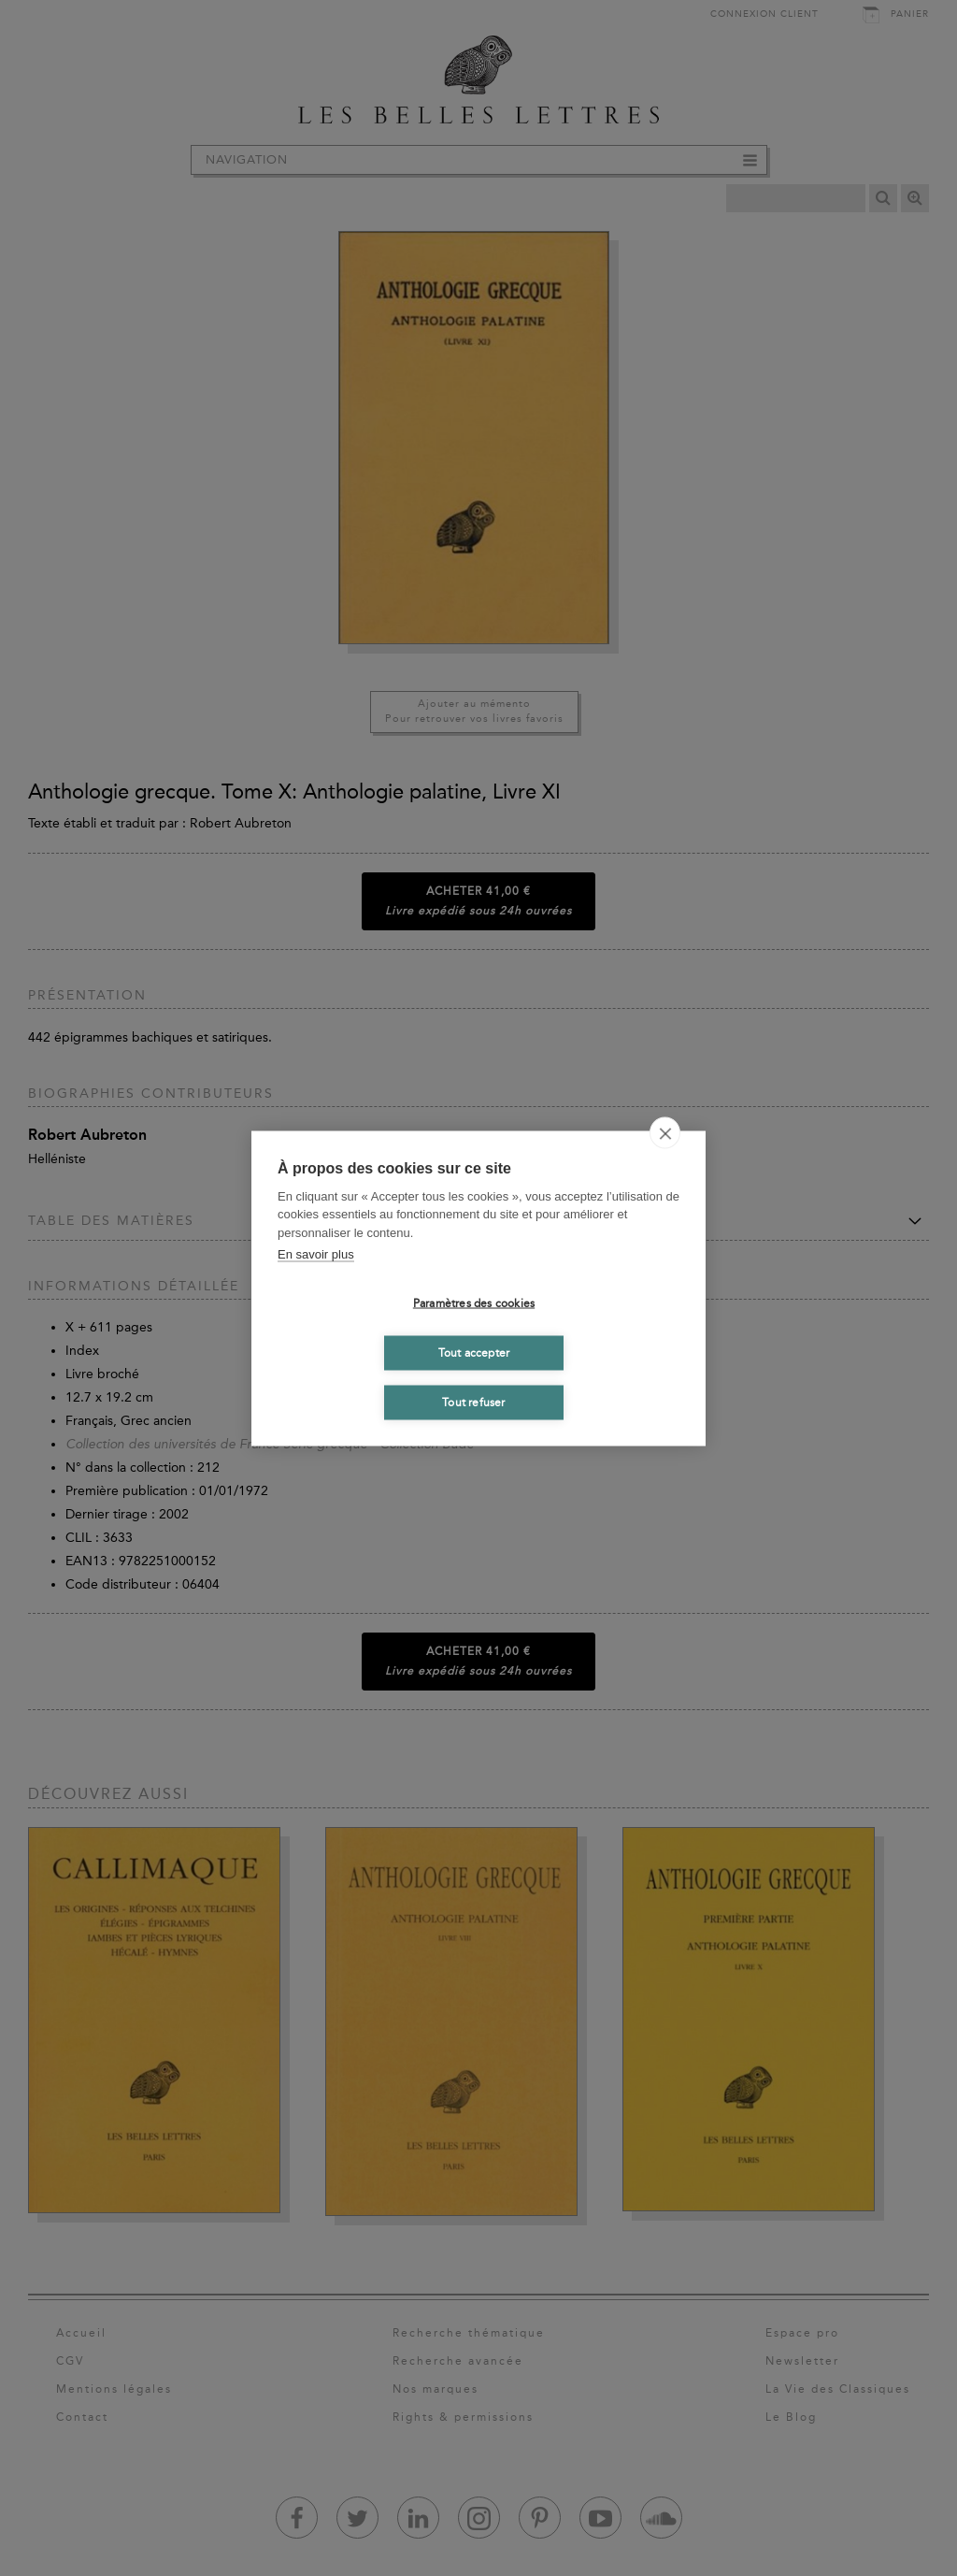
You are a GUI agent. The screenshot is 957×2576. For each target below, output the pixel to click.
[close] (665, 1132)
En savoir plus (316, 1254)
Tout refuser (473, 1402)
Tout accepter (474, 1353)
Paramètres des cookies (474, 1303)
